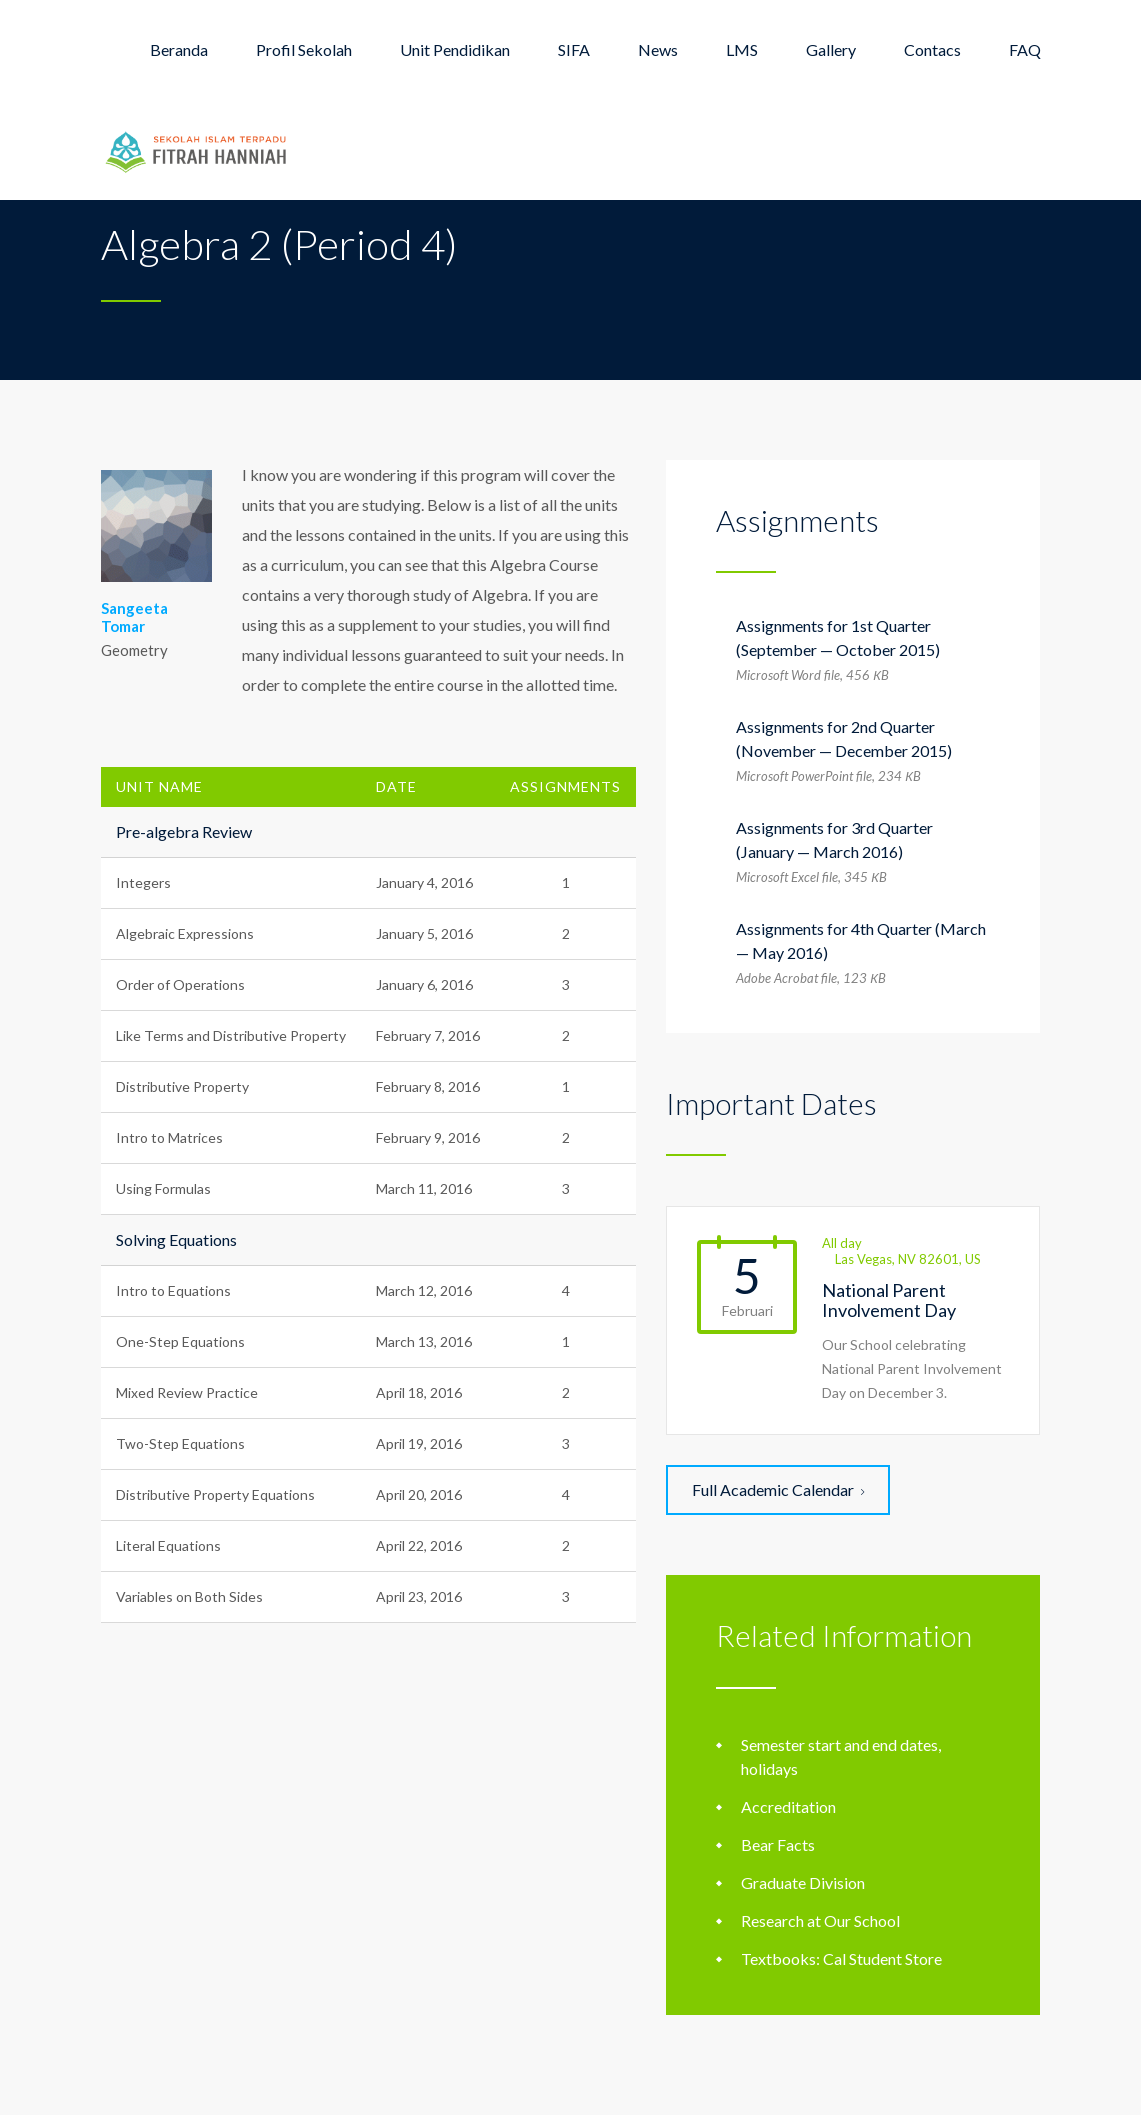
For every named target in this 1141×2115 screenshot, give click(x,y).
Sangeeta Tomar (134, 617)
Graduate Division (803, 1882)
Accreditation (788, 1806)
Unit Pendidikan (455, 49)
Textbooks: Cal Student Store (841, 1958)
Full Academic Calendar (778, 1489)
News (658, 49)
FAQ (1025, 49)
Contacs (932, 49)
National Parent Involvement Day (889, 1300)
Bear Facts (778, 1844)
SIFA (574, 49)
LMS (742, 49)
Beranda (179, 49)
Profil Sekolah (304, 49)
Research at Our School (820, 1920)
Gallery (831, 49)
